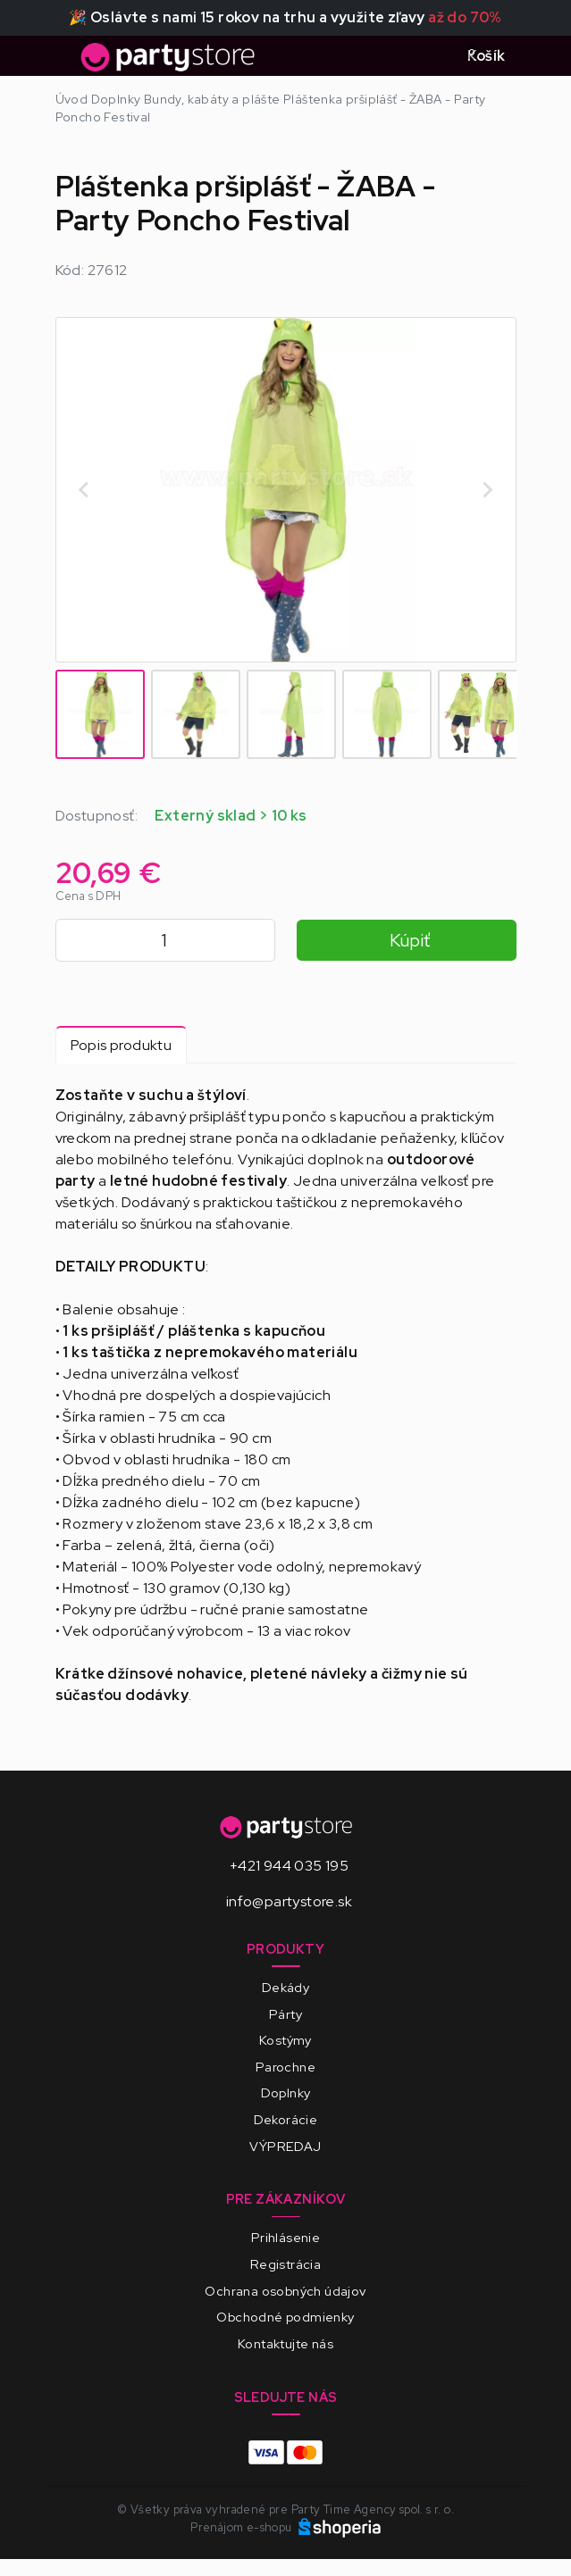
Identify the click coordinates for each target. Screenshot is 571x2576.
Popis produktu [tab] (121, 1045)
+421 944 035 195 (289, 1865)
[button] (100, 714)
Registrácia (285, 2263)
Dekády (285, 1987)
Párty (285, 2013)
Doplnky (286, 2092)
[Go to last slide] (85, 489)
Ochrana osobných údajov (285, 2290)
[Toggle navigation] (66, 61)
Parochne (285, 2066)
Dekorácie (286, 2119)
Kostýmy (285, 2039)
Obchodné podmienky (285, 2316)
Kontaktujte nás (285, 2343)
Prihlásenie (285, 2237)
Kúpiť (410, 940)
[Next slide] (487, 489)
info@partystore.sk (289, 1901)
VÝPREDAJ (285, 2146)
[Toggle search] (431, 56)
